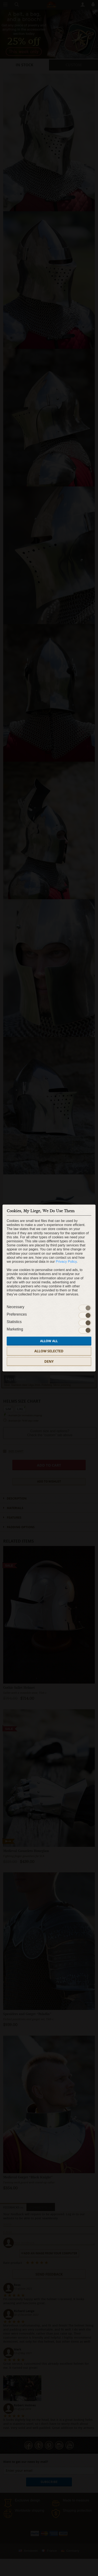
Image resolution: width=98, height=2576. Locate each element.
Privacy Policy (66, 1261)
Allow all (49, 1341)
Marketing (15, 1329)
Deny (49, 1361)
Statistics (14, 1322)
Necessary (15, 1307)
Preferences (17, 1314)
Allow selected (48, 1351)
